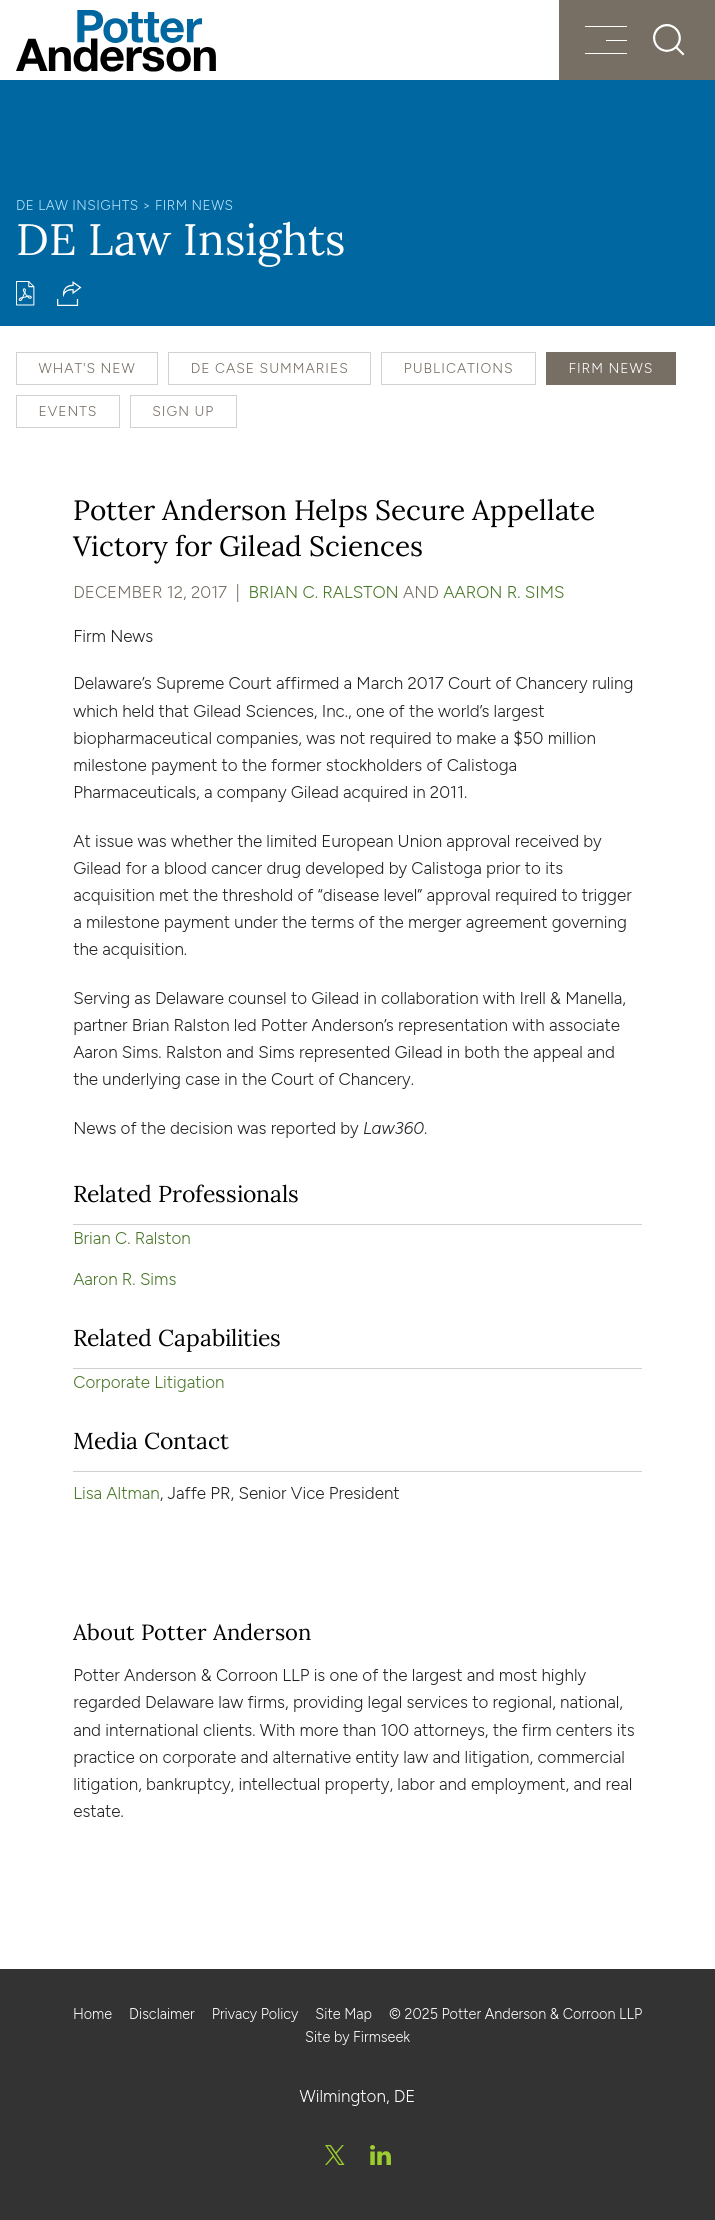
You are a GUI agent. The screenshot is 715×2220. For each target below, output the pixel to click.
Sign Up (183, 411)
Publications (459, 368)
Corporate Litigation (148, 1382)
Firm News (194, 205)
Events (67, 411)
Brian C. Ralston (324, 592)
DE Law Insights (77, 205)
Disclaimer (162, 2014)
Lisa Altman (116, 1493)
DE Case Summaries (270, 368)
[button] (69, 293)
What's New (86, 368)
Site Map (343, 2014)
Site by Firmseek (357, 2037)
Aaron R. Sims (503, 592)
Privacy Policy (255, 2014)
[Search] (669, 40)
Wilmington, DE (358, 2096)
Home (92, 2014)
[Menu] (606, 42)
